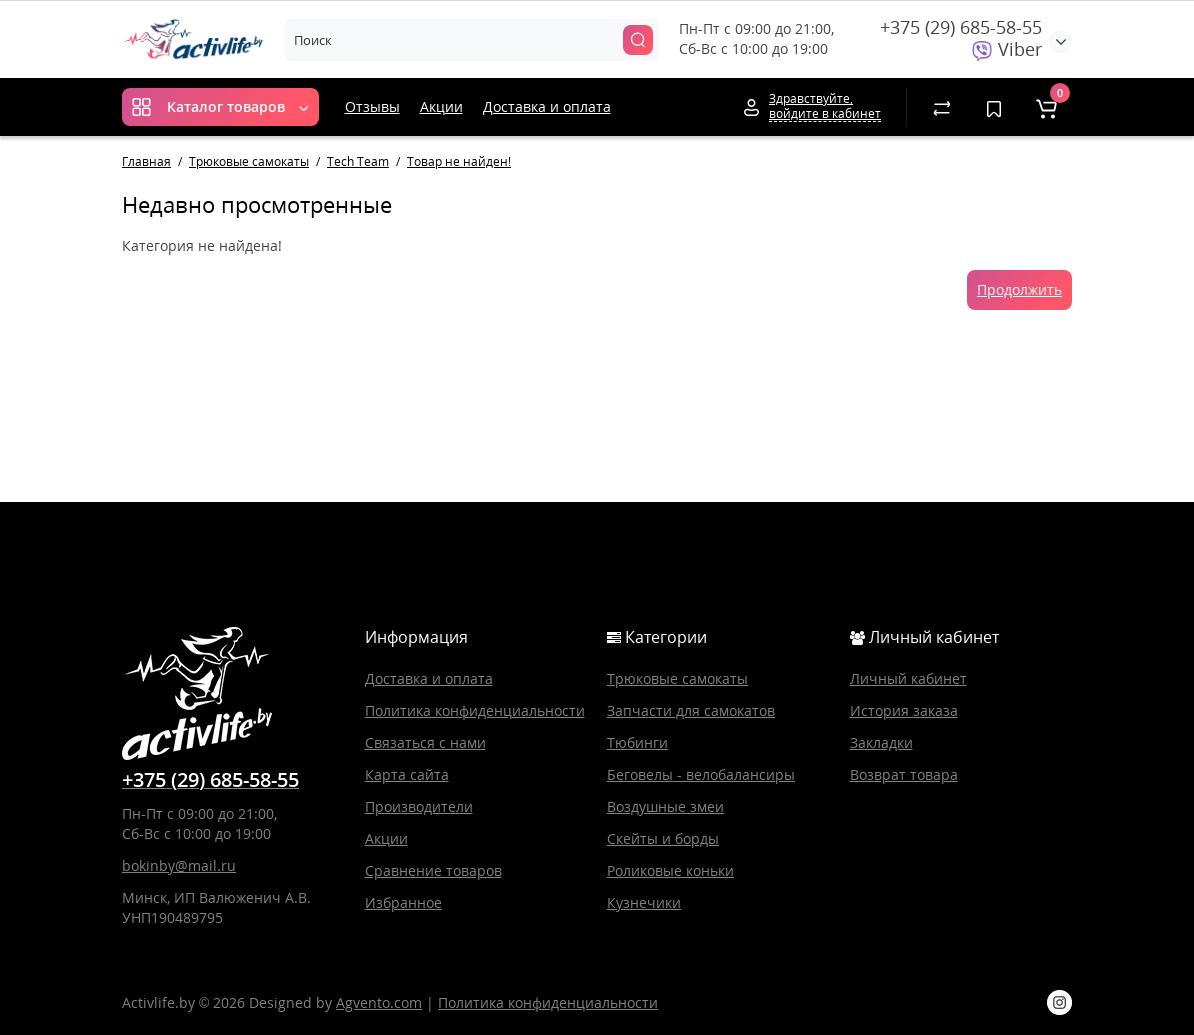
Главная (146, 161)
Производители (419, 806)
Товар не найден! (459, 161)
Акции (441, 106)
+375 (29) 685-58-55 (961, 27)
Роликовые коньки (670, 870)
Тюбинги (637, 742)
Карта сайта (407, 774)
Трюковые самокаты (249, 161)
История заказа (904, 710)
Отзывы (372, 106)
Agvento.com (379, 1002)
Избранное (403, 902)
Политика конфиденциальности (475, 710)
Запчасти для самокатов (691, 710)
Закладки (881, 742)
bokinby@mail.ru (179, 865)
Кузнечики (644, 902)
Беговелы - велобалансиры (701, 774)
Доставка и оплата (547, 106)
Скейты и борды (663, 838)
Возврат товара (904, 774)
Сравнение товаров (433, 870)
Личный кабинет (908, 678)
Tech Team (358, 161)
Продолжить (1019, 289)
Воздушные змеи (665, 806)
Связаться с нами (425, 742)
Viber (1007, 49)
